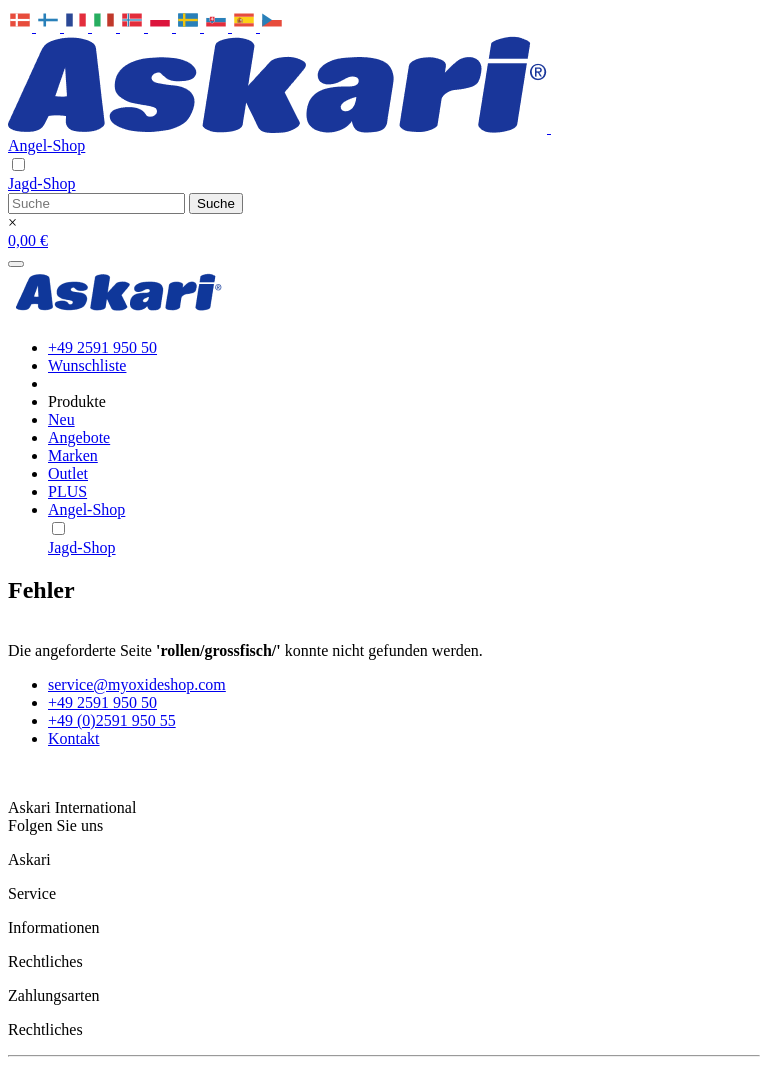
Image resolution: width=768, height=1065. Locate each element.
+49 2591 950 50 (102, 347)
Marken (73, 455)
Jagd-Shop (42, 183)
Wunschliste (87, 365)
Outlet (68, 473)
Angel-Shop (46, 145)
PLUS (67, 491)
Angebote (79, 437)
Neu (61, 419)
